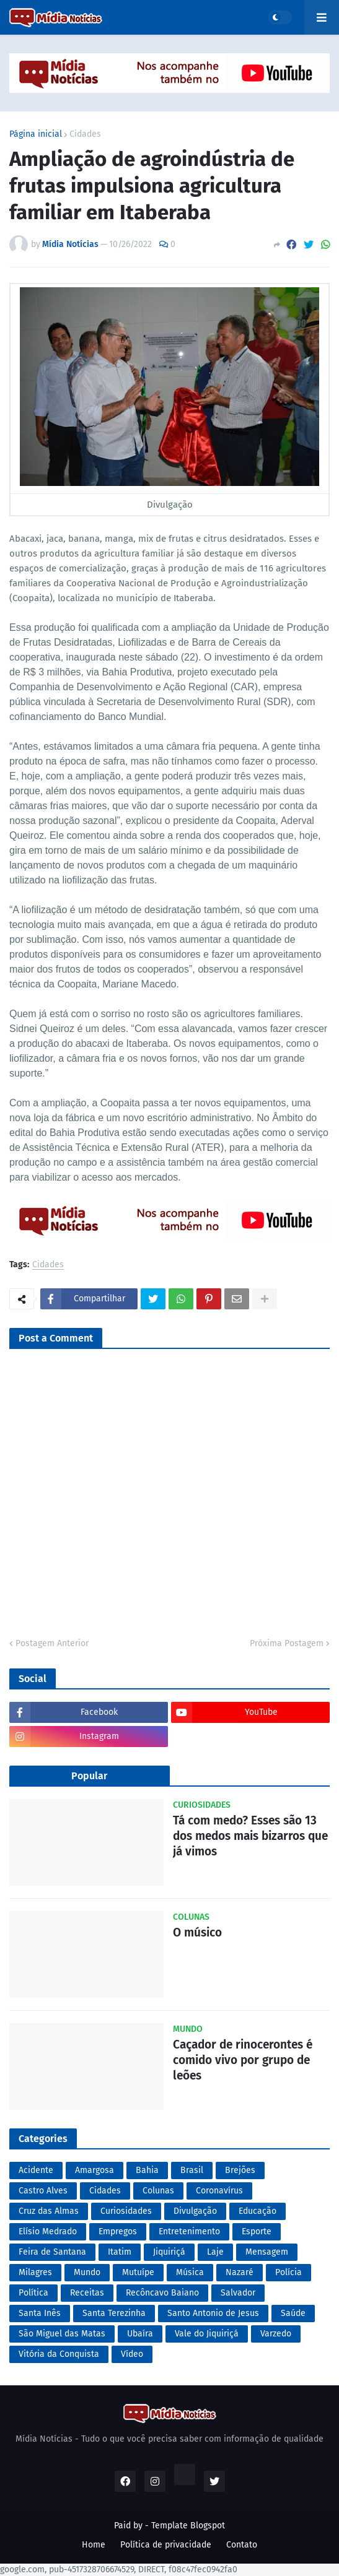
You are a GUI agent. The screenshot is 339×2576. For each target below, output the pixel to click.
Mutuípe (138, 2272)
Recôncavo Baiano (162, 2293)
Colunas (158, 2190)
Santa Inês (40, 2313)
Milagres (35, 2272)
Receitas (87, 2293)
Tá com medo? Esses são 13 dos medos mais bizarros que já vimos (250, 1835)
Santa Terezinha (114, 2313)
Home (93, 2544)
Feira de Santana (52, 2252)
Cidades (85, 134)
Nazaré (239, 2272)
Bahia (147, 2170)
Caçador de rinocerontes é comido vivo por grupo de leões (242, 2059)
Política (33, 2293)
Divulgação (195, 2211)
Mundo (87, 2272)
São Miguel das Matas (62, 2333)
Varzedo (275, 2333)
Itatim (119, 2252)
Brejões (240, 2170)
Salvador (238, 2293)
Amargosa (94, 2170)
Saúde (293, 2313)
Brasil (191, 2170)
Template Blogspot (188, 2525)
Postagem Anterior (52, 1643)
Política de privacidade (165, 2544)
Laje (215, 2252)
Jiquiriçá (169, 2252)
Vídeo (132, 2354)
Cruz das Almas (49, 2211)
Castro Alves (43, 2190)
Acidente (36, 2170)
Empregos (118, 2231)
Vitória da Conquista (59, 2354)
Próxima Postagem (287, 1643)
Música (190, 2272)
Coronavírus (219, 2190)
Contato (241, 2544)
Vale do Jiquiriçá (207, 2333)
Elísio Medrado (48, 2231)
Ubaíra (140, 2333)
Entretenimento (189, 2231)
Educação (257, 2211)
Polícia (288, 2272)
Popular (89, 1776)
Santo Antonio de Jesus (213, 2313)
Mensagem (266, 2252)
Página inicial (35, 134)
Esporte (256, 2231)
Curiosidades (126, 2211)
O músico (197, 1932)
